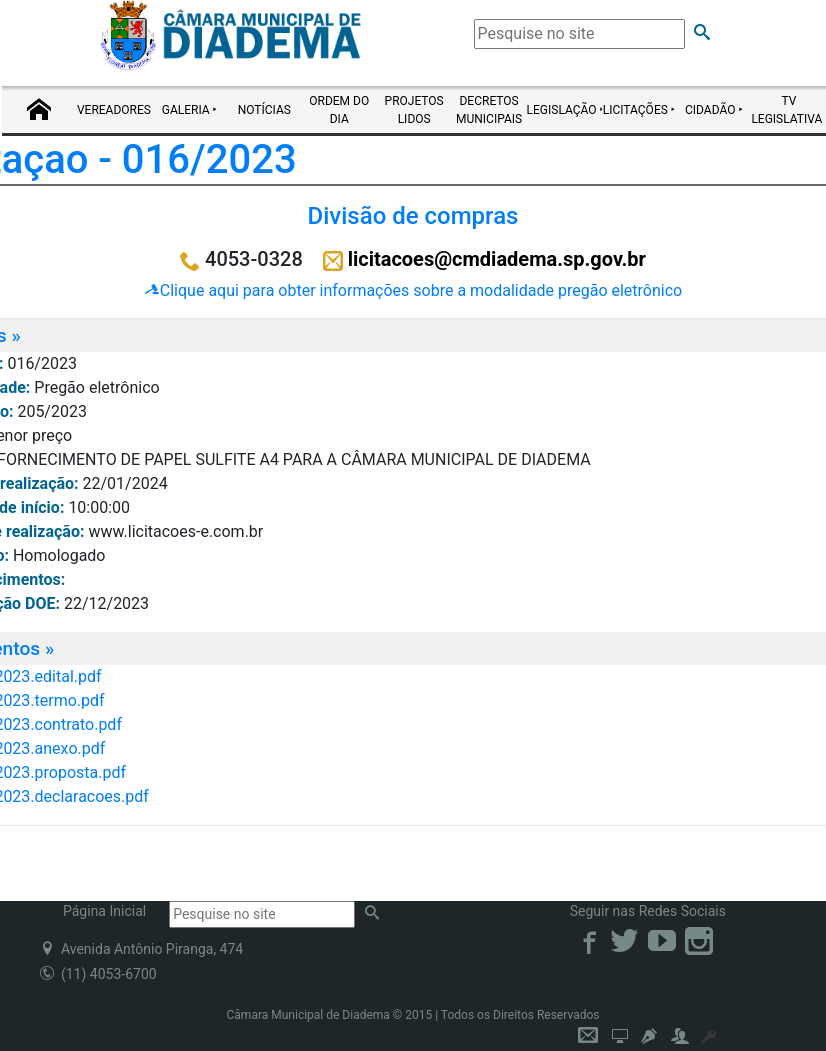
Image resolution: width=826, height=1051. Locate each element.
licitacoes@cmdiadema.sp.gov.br (497, 259)
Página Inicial (104, 911)
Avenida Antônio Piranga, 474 (141, 949)
